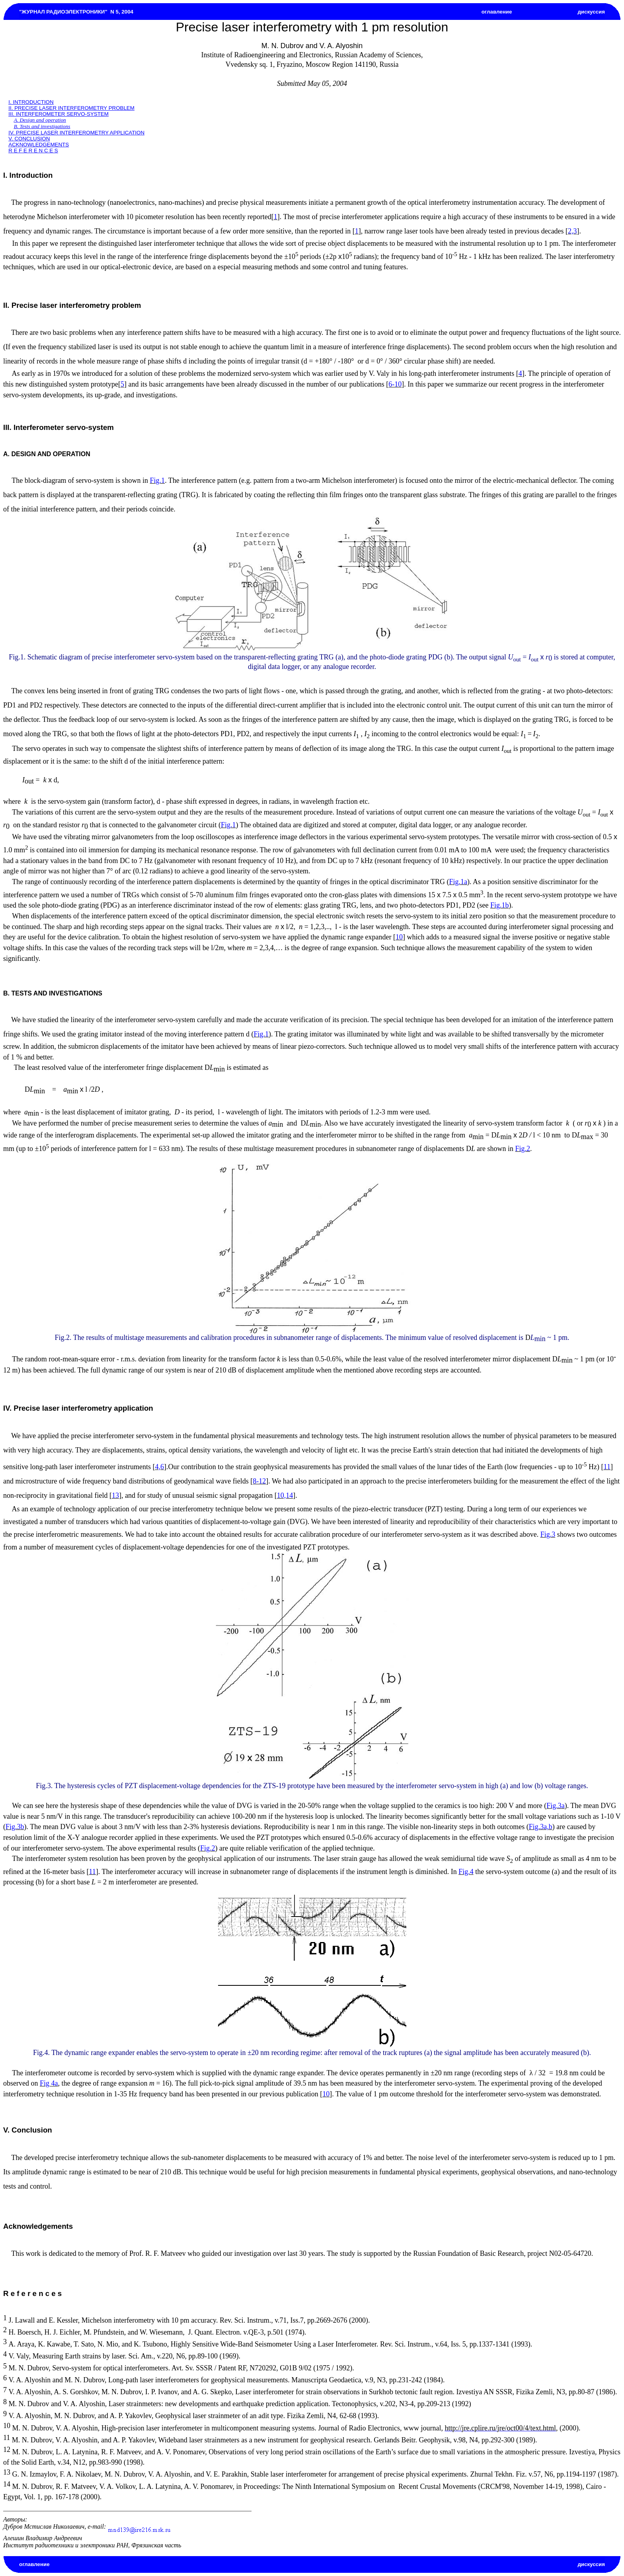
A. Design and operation (40, 120)
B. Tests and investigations (42, 126)
